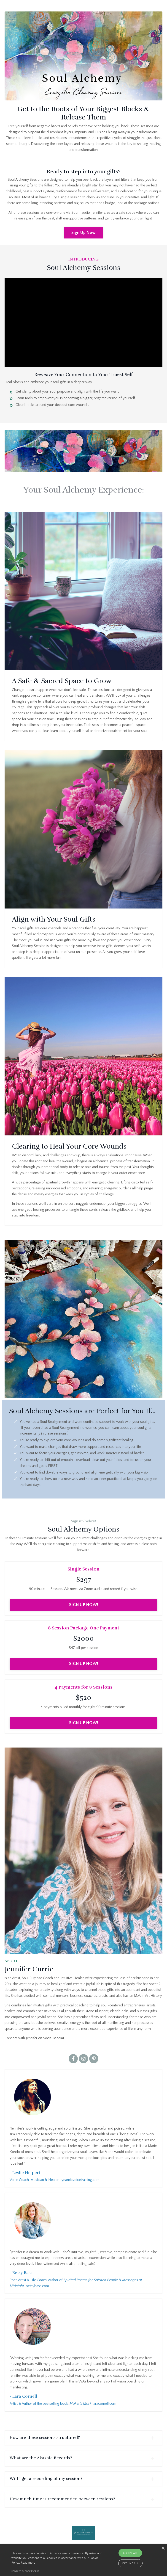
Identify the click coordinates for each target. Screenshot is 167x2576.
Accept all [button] (130, 2553)
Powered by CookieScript (25, 2571)
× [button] (163, 2548)
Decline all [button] (130, 2563)
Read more (28, 2563)
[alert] (83, 2560)
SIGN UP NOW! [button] (83, 1605)
